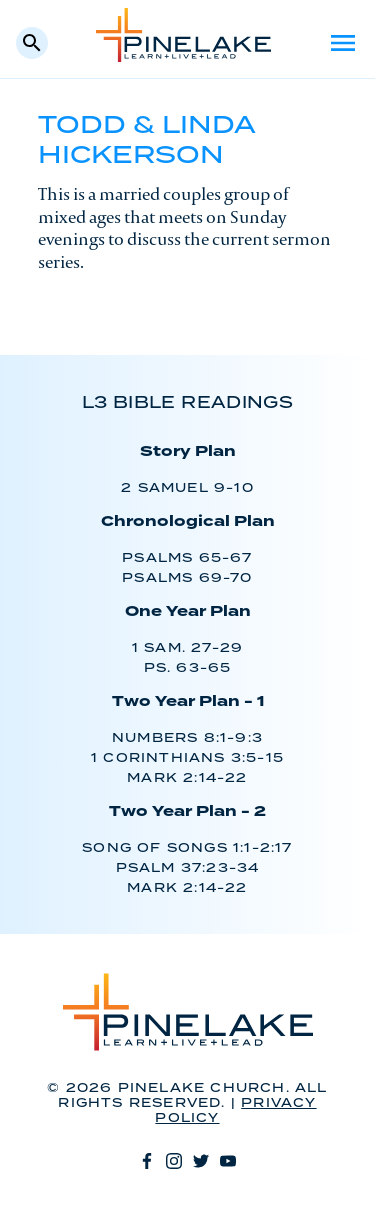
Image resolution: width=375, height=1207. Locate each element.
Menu (343, 43)
